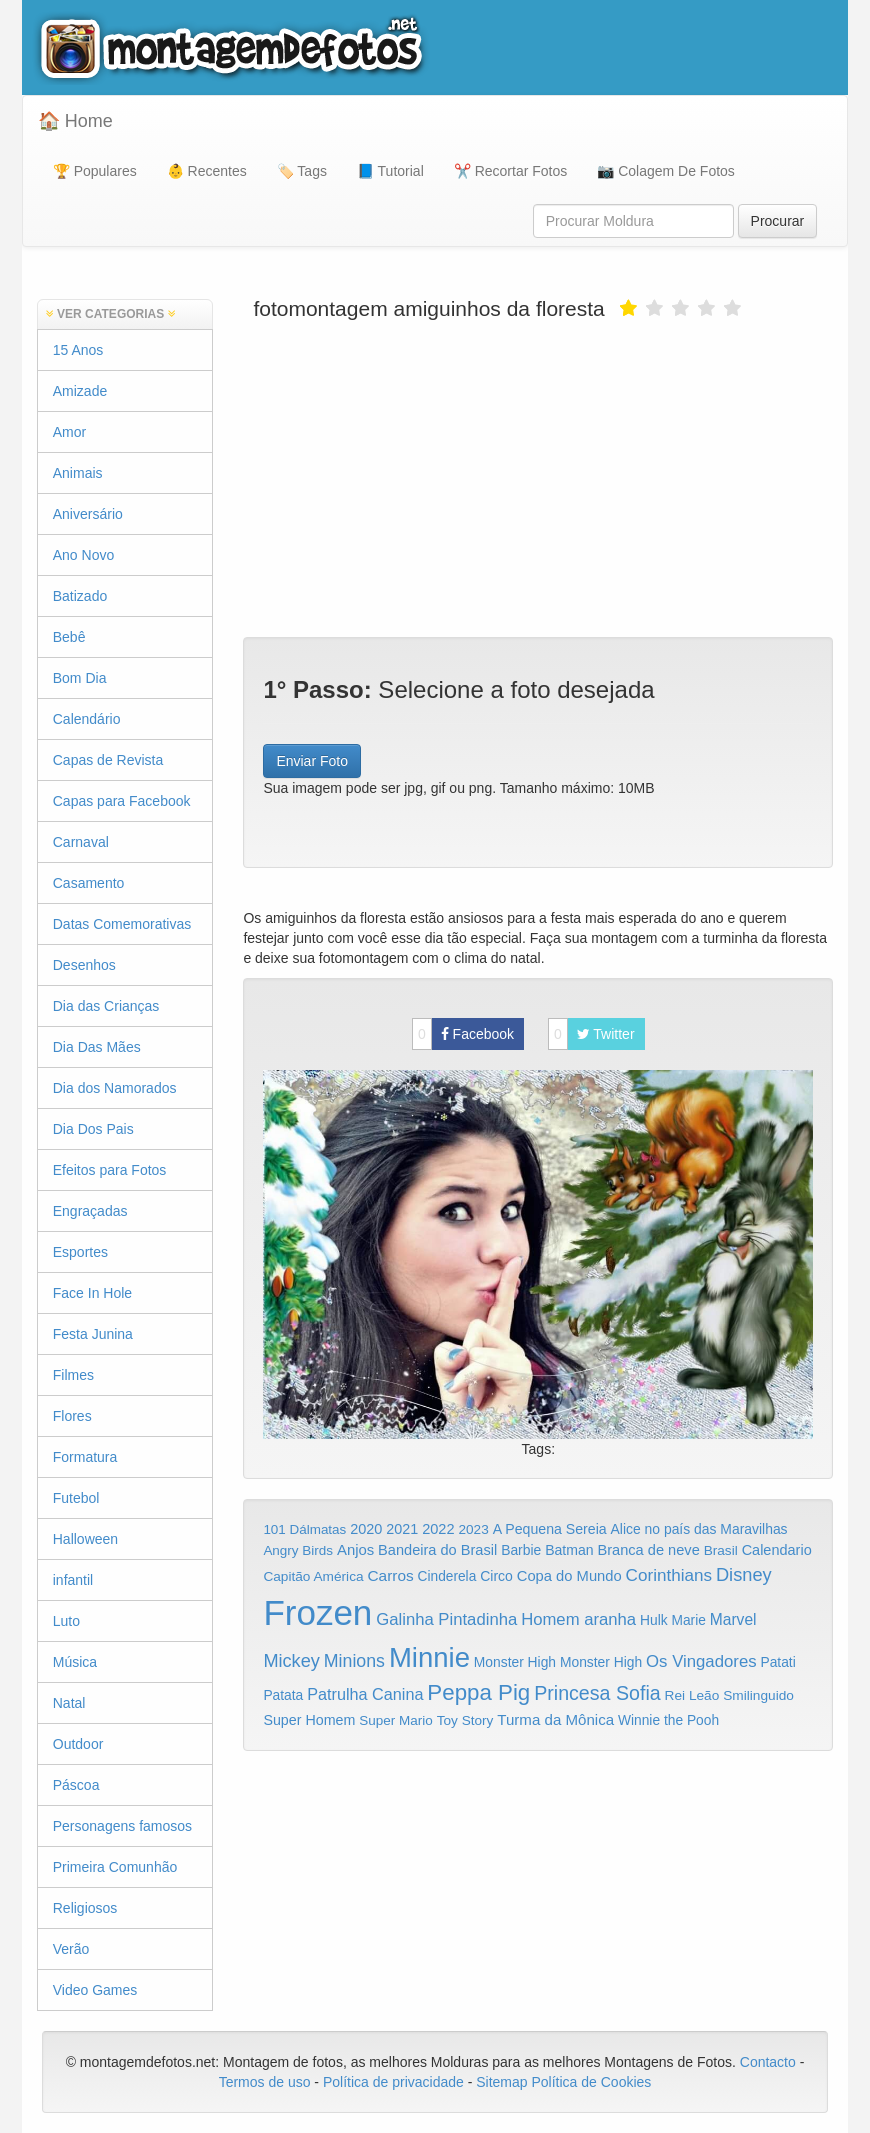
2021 (402, 1529)
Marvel (733, 1619)
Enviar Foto (312, 761)
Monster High (515, 1662)
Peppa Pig (478, 1692)
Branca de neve (648, 1550)
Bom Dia (80, 678)
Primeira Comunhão (115, 1867)
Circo (496, 1576)
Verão (71, 1949)
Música (75, 1662)
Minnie (429, 1657)
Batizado (80, 596)
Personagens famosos (122, 1826)
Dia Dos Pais (93, 1129)
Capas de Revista (108, 760)
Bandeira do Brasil (437, 1550)
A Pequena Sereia (550, 1529)
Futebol (76, 1498)
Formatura (85, 1457)
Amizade (80, 391)
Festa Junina (93, 1334)
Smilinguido (758, 1695)
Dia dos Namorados (115, 1088)
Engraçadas (90, 1211)
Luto (66, 1621)
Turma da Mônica (555, 1719)
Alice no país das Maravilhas (699, 1529)
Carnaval (81, 842)
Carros (390, 1575)
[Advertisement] (538, 477)
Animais (78, 473)
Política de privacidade (393, 2082)
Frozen (317, 1612)
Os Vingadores (701, 1661)
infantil (73, 1580)
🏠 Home (75, 121)
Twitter (591, 1034)
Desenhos (84, 965)
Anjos (355, 1550)
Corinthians (669, 1575)
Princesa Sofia (597, 1693)
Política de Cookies (592, 2082)
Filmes (73, 1375)
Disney (744, 1574)
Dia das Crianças (106, 1006)
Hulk (654, 1620)
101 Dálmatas (304, 1529)
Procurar (778, 221)
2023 (473, 1529)
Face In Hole (92, 1293)
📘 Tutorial (390, 171)
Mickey (291, 1661)
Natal (69, 1703)
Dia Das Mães (97, 1047)
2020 (366, 1529)
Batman (569, 1550)
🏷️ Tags (302, 171)
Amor (69, 432)
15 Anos (78, 350)
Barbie (521, 1550)
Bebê (69, 637)
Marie (689, 1620)
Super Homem (309, 1720)
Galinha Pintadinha (446, 1619)
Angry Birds (298, 1550)
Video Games (95, 1990)
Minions (354, 1661)
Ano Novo (83, 555)
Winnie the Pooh (668, 1720)
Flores (72, 1416)
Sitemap (501, 2082)
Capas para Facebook (122, 801)
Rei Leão (692, 1695)
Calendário (87, 719)
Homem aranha (578, 1619)
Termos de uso (265, 2082)
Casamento (89, 883)
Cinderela (447, 1576)
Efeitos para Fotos (110, 1170)
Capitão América (313, 1576)
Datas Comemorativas (122, 924)
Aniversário (88, 514)
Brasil (721, 1550)
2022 (438, 1529)
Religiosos (85, 1908)
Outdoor (78, 1744)
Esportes (80, 1252)
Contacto (770, 2062)
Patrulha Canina (365, 1694)
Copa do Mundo (569, 1576)
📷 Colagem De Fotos (666, 171)
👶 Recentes (207, 171)
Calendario (777, 1550)
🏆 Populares (95, 171)
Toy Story (465, 1720)
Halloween (85, 1539)
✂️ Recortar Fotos (510, 171)
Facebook (463, 1034)
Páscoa (76, 1785)
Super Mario (396, 1720)
